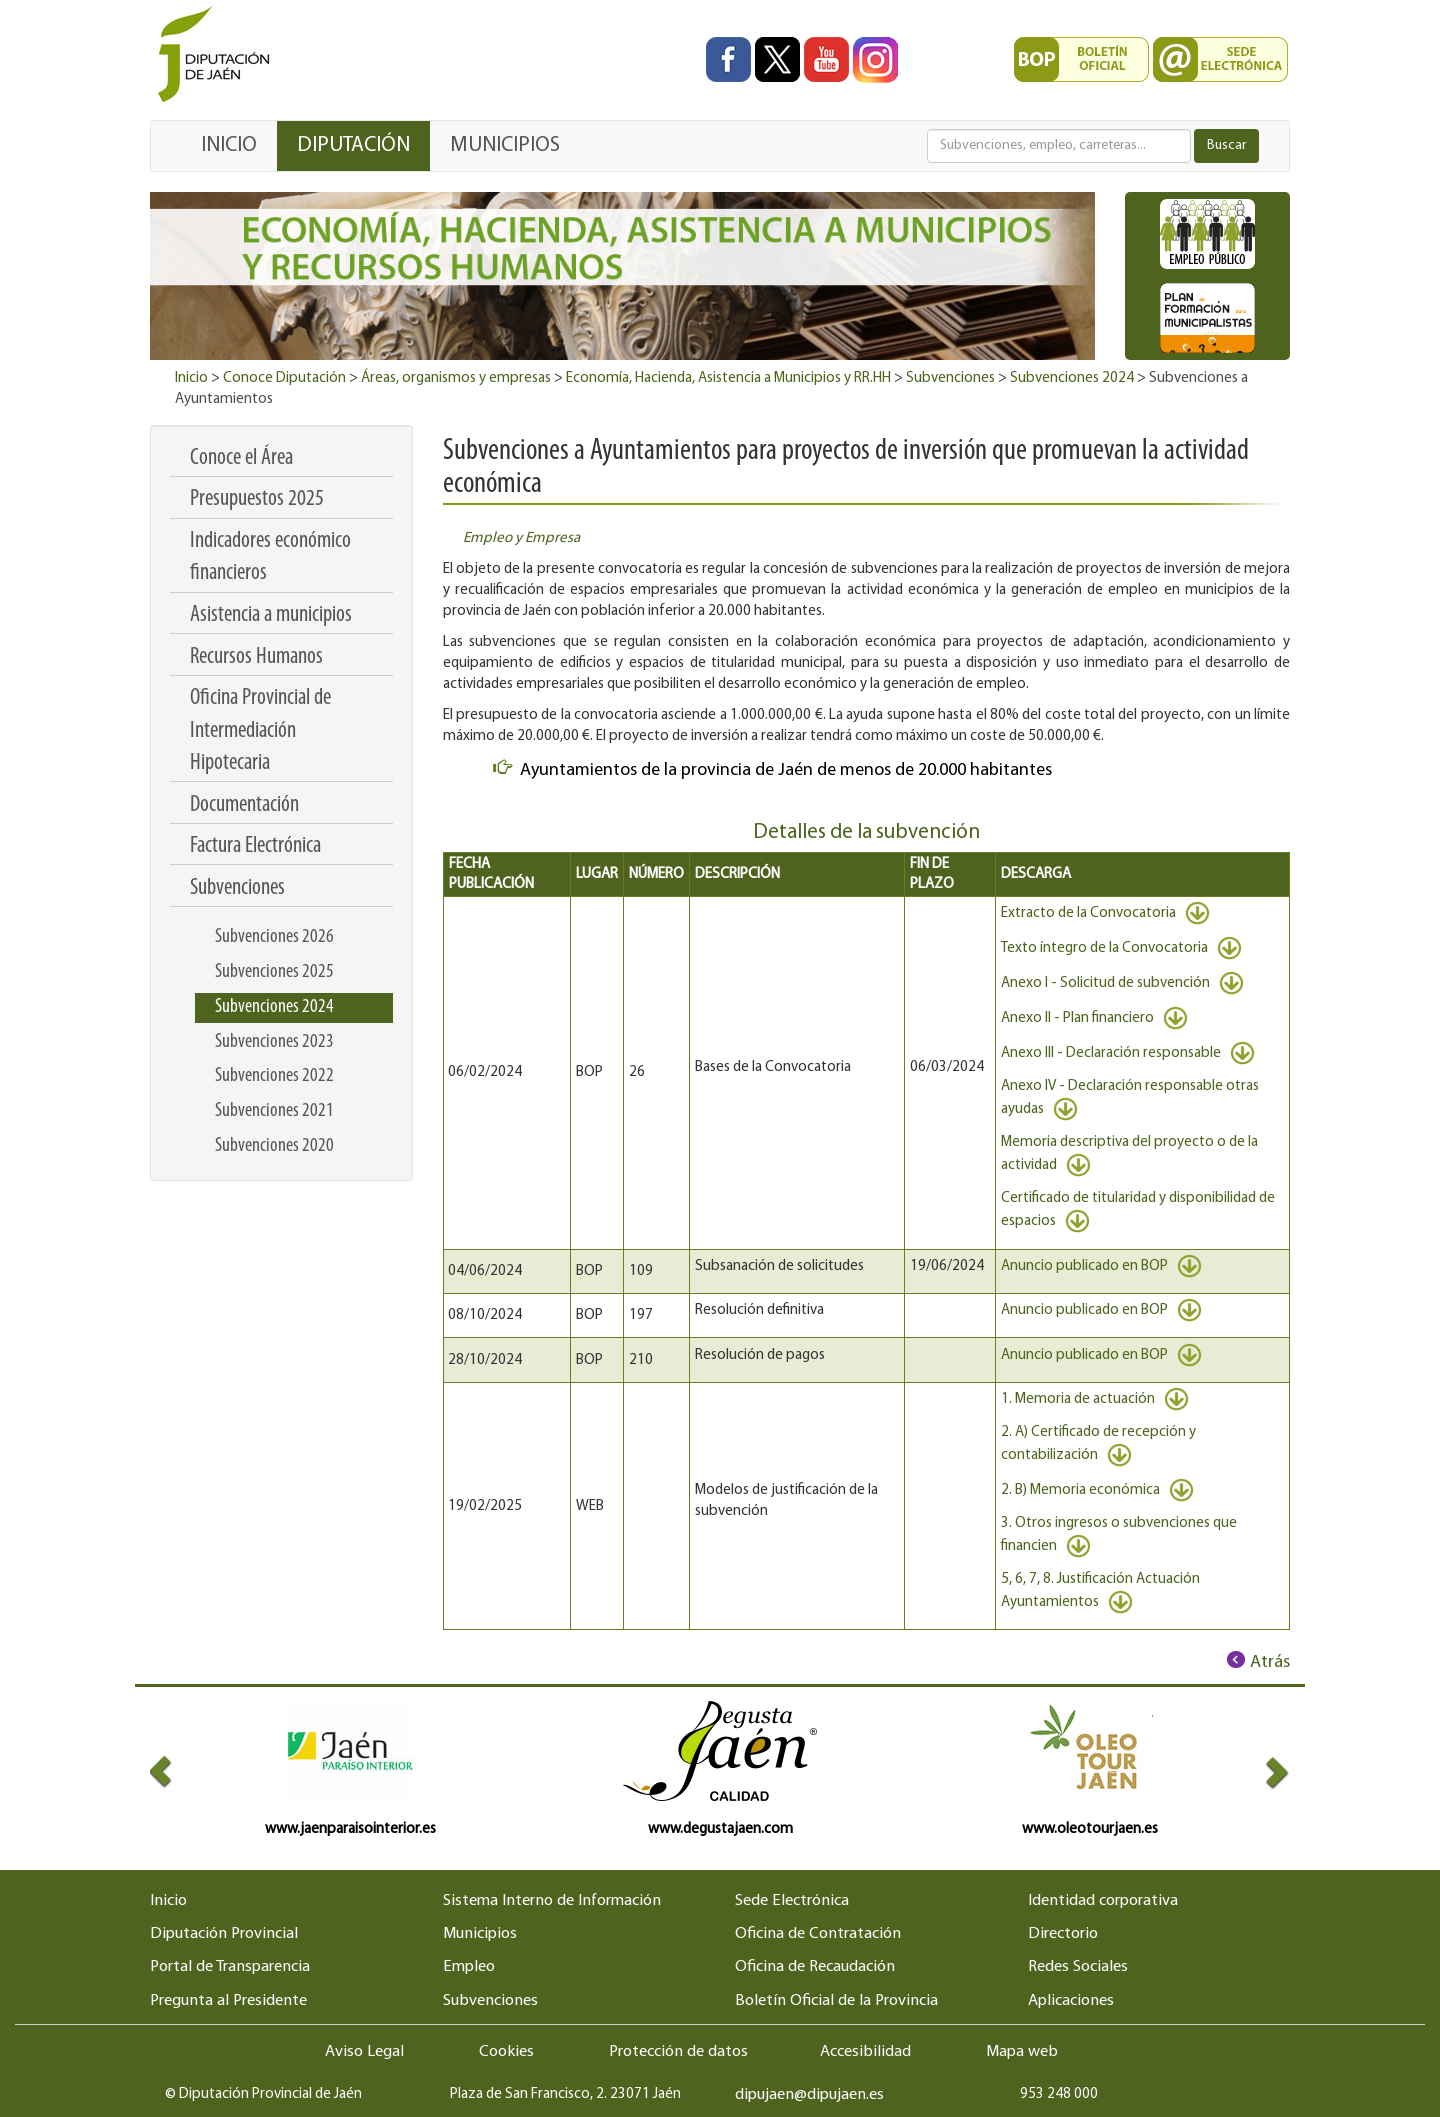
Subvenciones (950, 378)
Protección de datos (678, 2052)
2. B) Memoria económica (1097, 1490)
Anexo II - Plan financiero (1094, 1018)
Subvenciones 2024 (1072, 378)
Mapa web (1022, 2052)
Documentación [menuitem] (244, 805)
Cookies (506, 2052)
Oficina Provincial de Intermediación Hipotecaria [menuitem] (260, 731)
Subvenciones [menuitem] (237, 888)
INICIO (229, 145)
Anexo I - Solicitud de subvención (1122, 983)
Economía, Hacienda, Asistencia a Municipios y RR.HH (728, 378)
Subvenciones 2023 (274, 1042)
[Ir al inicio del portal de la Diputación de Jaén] (219, 55)
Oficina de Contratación (818, 1934)
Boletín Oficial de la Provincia (836, 2001)
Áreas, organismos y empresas (456, 378)
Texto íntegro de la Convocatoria (1121, 948)
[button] (178, 1770)
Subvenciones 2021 (274, 1111)
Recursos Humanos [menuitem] (256, 657)
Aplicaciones (1071, 2001)
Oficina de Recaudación (815, 1967)
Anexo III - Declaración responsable (1128, 1053)
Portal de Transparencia (230, 1967)
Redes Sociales (1078, 1967)
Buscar (1226, 145)
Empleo (469, 1967)
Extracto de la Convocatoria (1105, 913)
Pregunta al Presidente (228, 2001)
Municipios (480, 1934)
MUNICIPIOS (505, 145)
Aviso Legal (364, 2052)
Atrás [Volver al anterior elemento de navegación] (1270, 1662)
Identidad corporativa (1103, 1901)
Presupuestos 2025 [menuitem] (257, 499)
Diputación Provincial (224, 1934)
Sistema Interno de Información (552, 1901)
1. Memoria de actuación (1095, 1399)
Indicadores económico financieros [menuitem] (270, 557)
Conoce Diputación (284, 378)
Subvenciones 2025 (274, 972)
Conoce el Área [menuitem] (241, 458)
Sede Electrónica (792, 1901)
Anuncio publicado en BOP (1101, 1266)
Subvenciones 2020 (274, 1146)
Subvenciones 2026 (274, 937)
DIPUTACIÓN (353, 145)
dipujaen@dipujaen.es (809, 2095)
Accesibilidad (865, 2052)
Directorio (1063, 1934)
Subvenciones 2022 (274, 1076)
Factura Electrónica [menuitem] (255, 846)
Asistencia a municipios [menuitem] (271, 615)
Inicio (191, 378)
